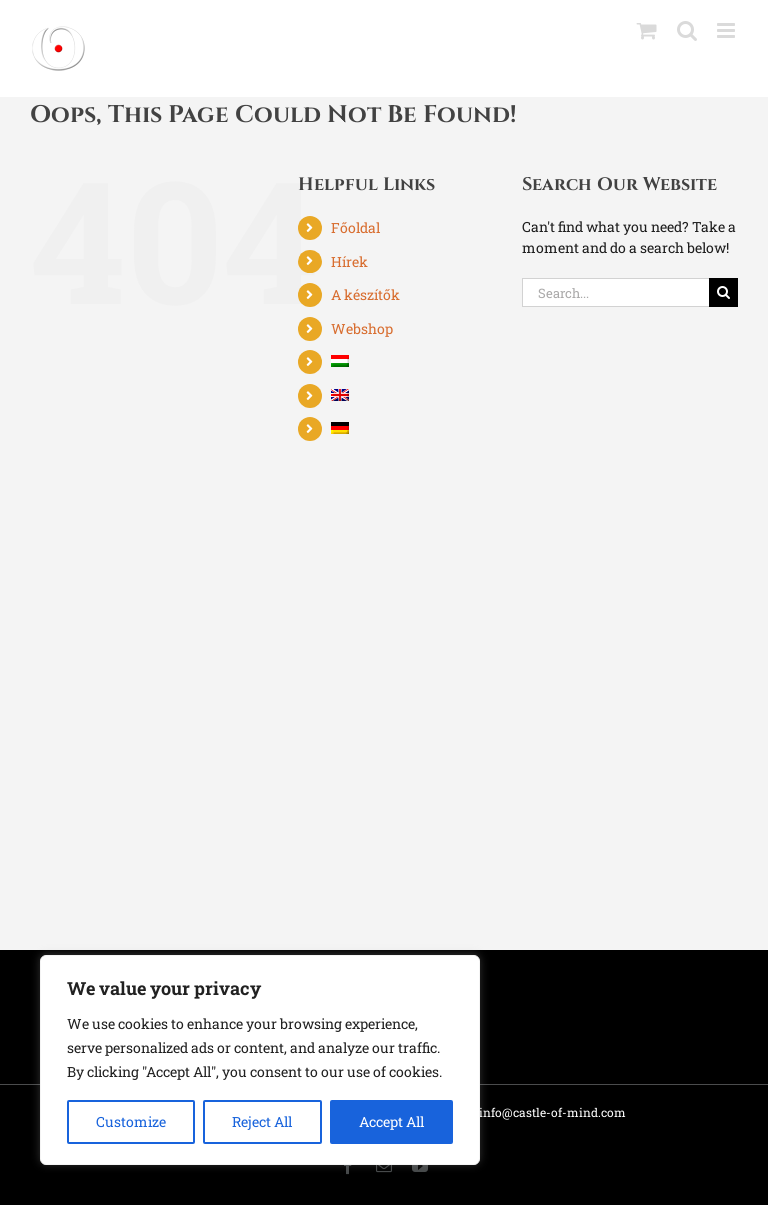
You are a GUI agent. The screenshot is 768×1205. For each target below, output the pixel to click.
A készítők (365, 294)
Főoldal (355, 227)
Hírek (349, 261)
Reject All (262, 1121)
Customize (131, 1121)
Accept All (391, 1121)
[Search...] (615, 292)
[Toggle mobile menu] (727, 30)
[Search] (723, 292)
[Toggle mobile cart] (647, 30)
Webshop (362, 328)
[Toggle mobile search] (687, 30)
